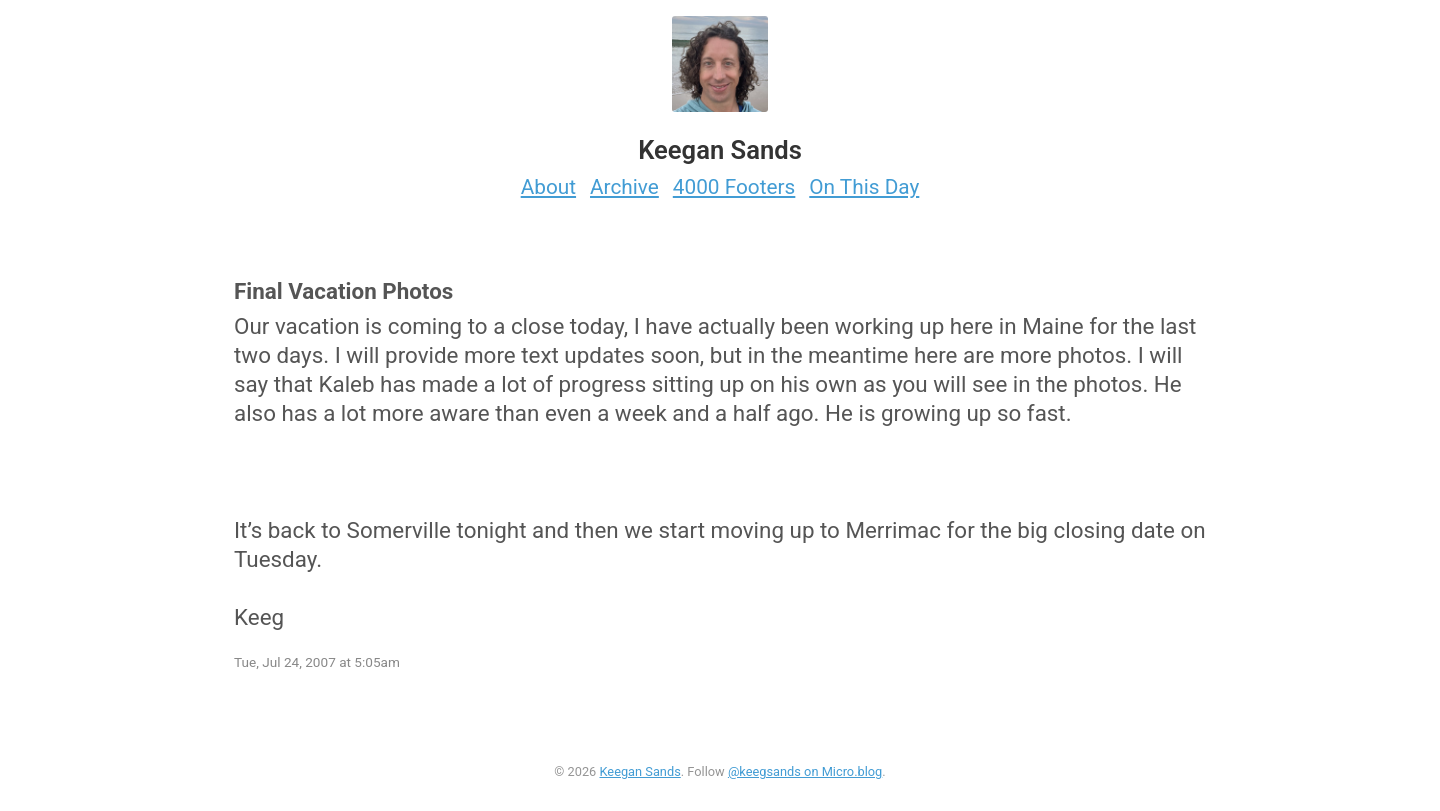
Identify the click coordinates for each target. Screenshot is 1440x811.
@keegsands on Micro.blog (805, 771)
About (548, 187)
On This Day (864, 187)
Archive (624, 187)
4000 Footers (734, 187)
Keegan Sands (639, 771)
